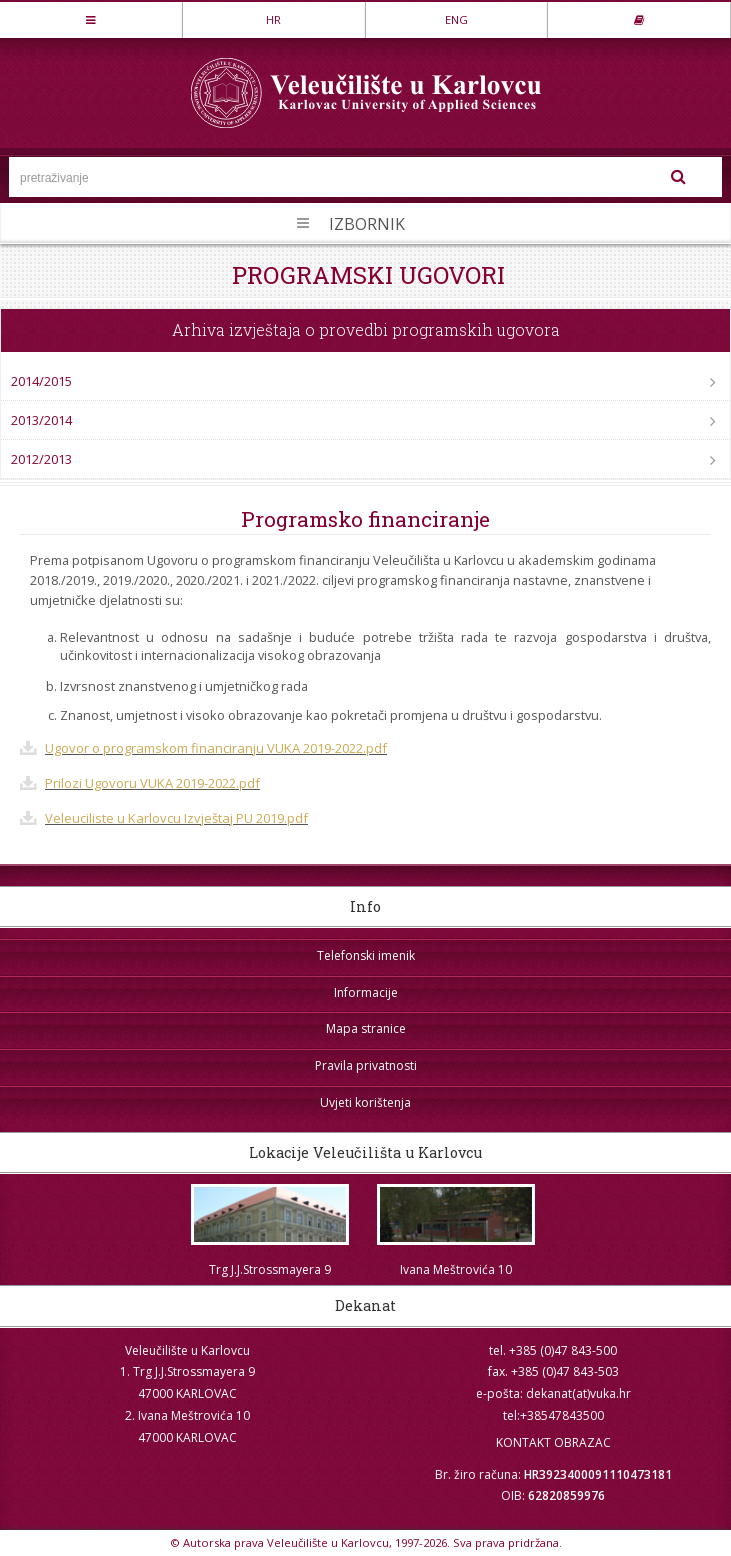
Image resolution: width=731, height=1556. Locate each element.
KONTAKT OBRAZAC (553, 1442)
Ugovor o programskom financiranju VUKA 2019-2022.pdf (216, 748)
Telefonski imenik (366, 955)
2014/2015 (41, 381)
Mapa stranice (366, 1028)
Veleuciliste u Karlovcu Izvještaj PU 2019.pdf (176, 818)
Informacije (366, 992)
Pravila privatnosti (366, 1065)
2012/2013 (41, 459)
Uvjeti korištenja (365, 1102)
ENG (456, 19)
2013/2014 (41, 420)
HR (273, 19)
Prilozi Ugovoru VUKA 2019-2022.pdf (152, 783)
